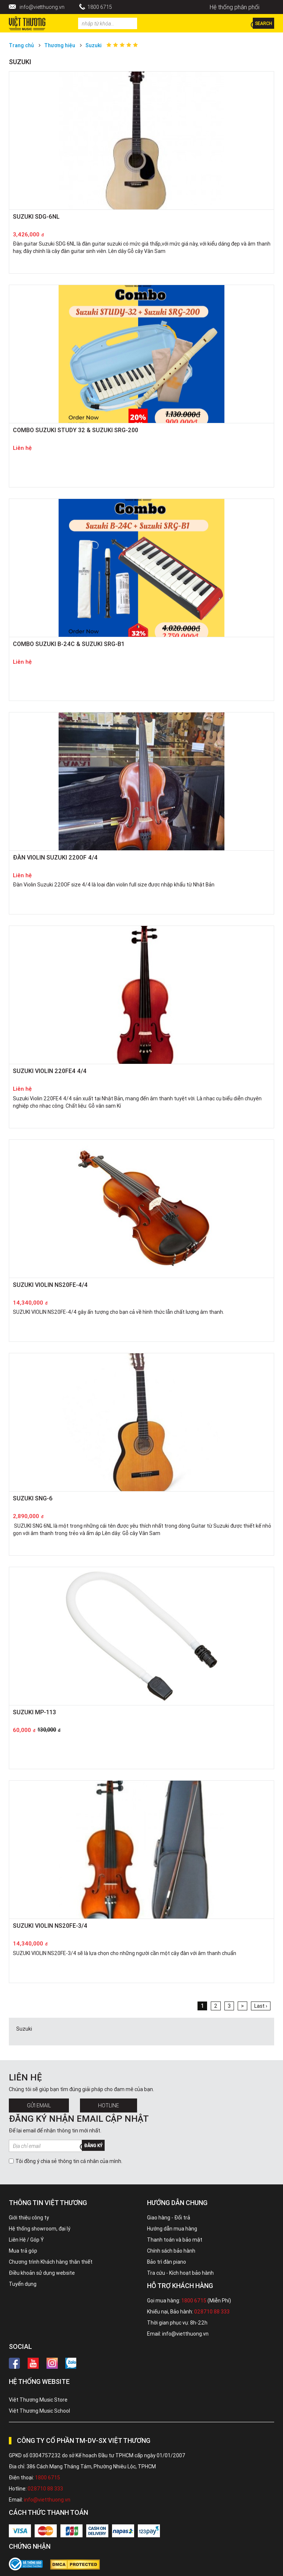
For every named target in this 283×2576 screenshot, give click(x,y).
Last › (260, 2006)
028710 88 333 (212, 2311)
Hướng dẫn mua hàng (172, 2228)
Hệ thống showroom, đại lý (39, 2228)
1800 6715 (99, 7)
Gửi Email (39, 2105)
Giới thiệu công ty (29, 2217)
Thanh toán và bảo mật (174, 2239)
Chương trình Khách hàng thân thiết (50, 2262)
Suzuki (93, 45)
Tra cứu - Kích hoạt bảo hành (180, 2273)
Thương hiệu (59, 45)
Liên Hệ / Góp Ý (26, 2239)
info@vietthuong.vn (42, 7)
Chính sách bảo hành (171, 2250)
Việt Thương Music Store (38, 2399)
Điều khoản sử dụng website (42, 2273)
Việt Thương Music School (39, 2410)
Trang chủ (21, 45)
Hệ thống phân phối (234, 7)
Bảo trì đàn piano (166, 2262)
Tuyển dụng (22, 2284)
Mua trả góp (23, 2250)
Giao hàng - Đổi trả (168, 2217)
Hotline (108, 2105)
